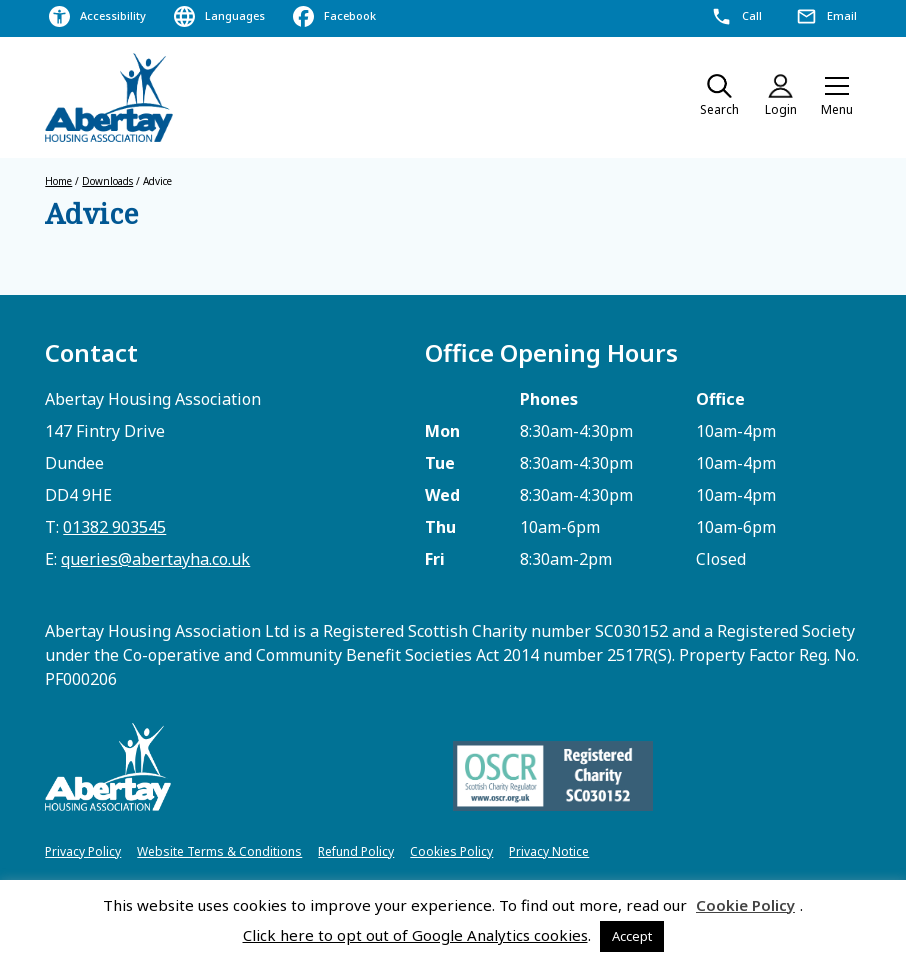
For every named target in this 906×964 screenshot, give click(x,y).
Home (58, 181)
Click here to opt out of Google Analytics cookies (415, 935)
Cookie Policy (745, 905)
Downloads (107, 181)
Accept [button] (632, 936)
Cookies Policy (451, 851)
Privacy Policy (83, 851)
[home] (110, 97)
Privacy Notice (549, 851)
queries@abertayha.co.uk (155, 559)
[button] (837, 98)
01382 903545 (114, 527)
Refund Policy (356, 851)
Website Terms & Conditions (219, 851)
